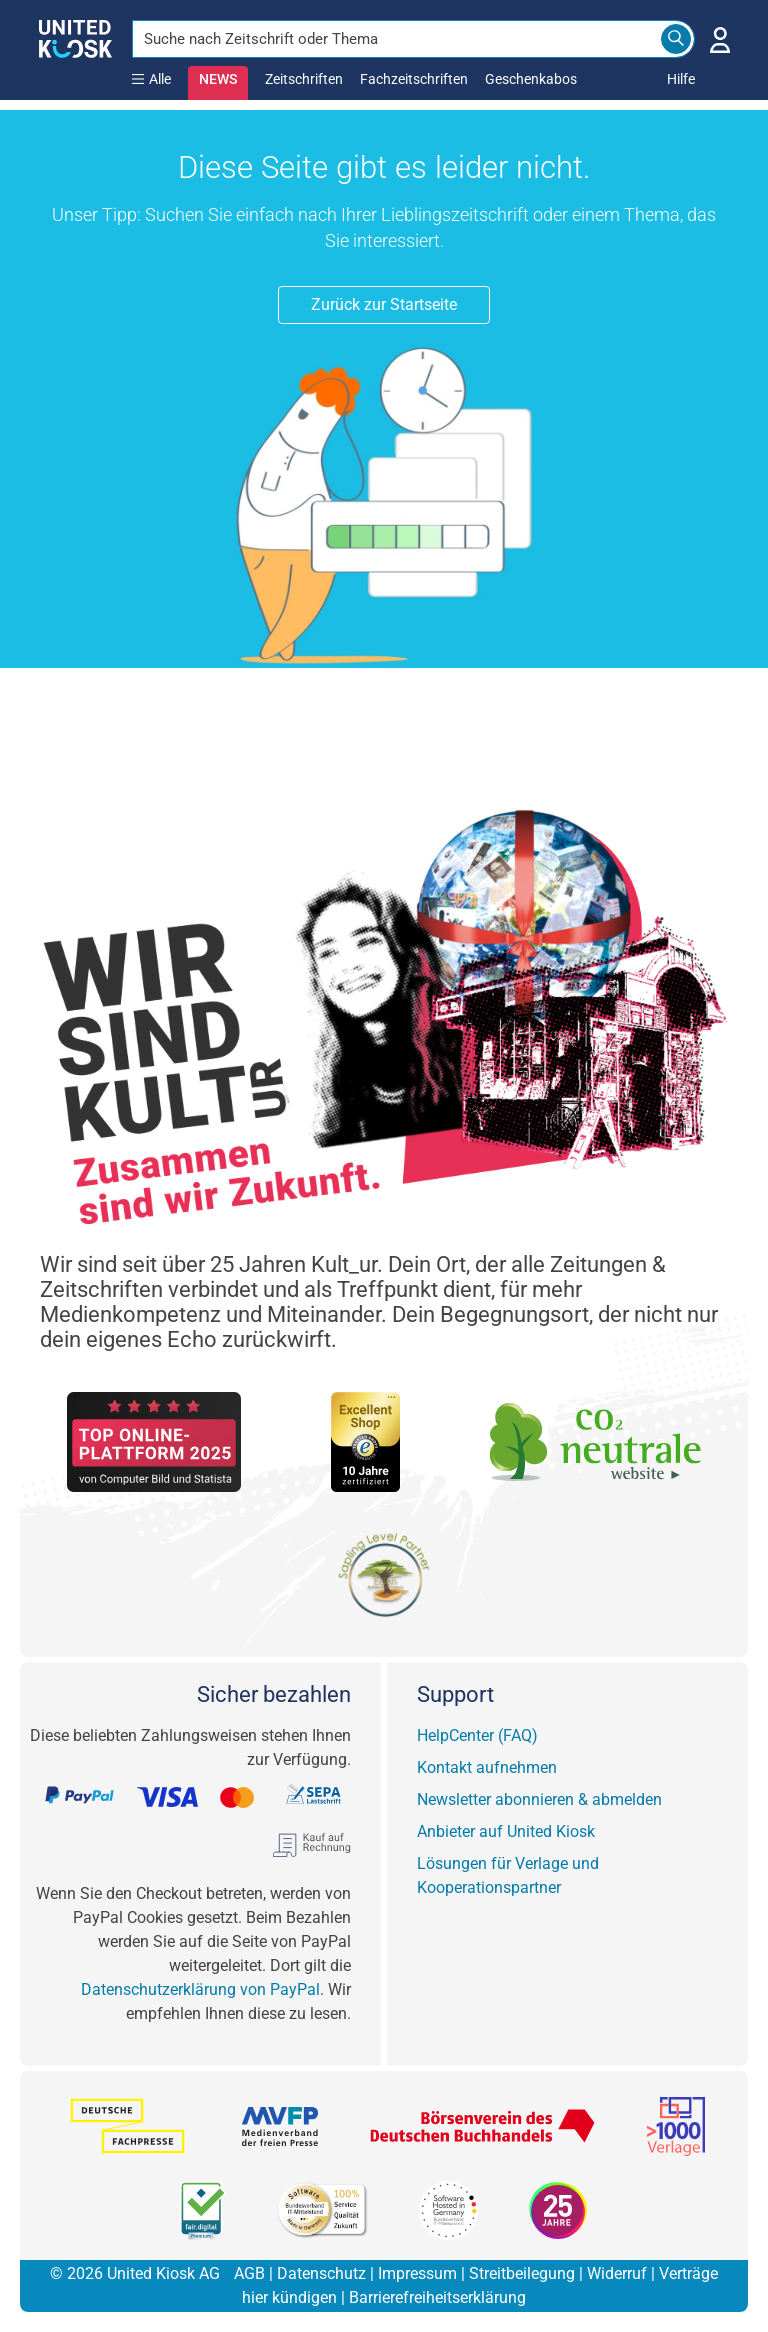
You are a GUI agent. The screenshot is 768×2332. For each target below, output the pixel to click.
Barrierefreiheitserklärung (437, 2297)
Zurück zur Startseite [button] (384, 304)
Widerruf (617, 2273)
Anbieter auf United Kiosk (506, 1831)
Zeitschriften (304, 79)
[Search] (676, 39)
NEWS (218, 79)
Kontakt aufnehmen (487, 1767)
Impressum (417, 2273)
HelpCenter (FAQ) (477, 1735)
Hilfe (681, 79)
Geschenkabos (531, 79)
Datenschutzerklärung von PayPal (200, 1989)
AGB (249, 2273)
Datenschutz (321, 2273)
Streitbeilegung (522, 2273)
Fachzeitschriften (414, 79)
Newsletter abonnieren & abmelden (539, 1799)
